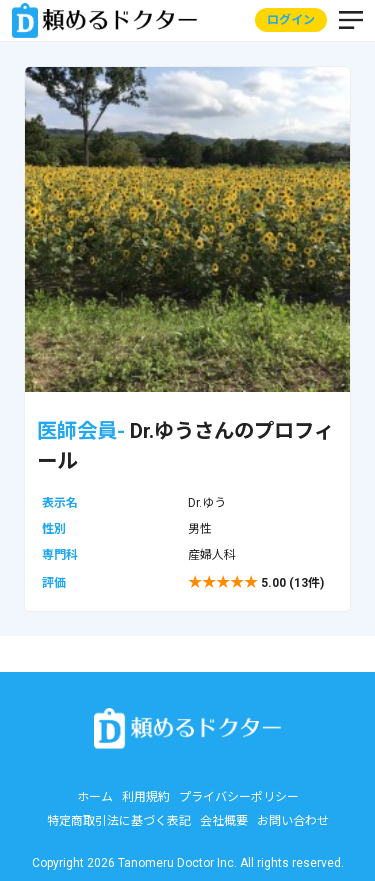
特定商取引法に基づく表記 (119, 821)
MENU (351, 21)
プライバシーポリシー (239, 797)
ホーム (95, 797)
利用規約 (146, 797)
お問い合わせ (293, 821)
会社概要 (224, 821)
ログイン (291, 21)
